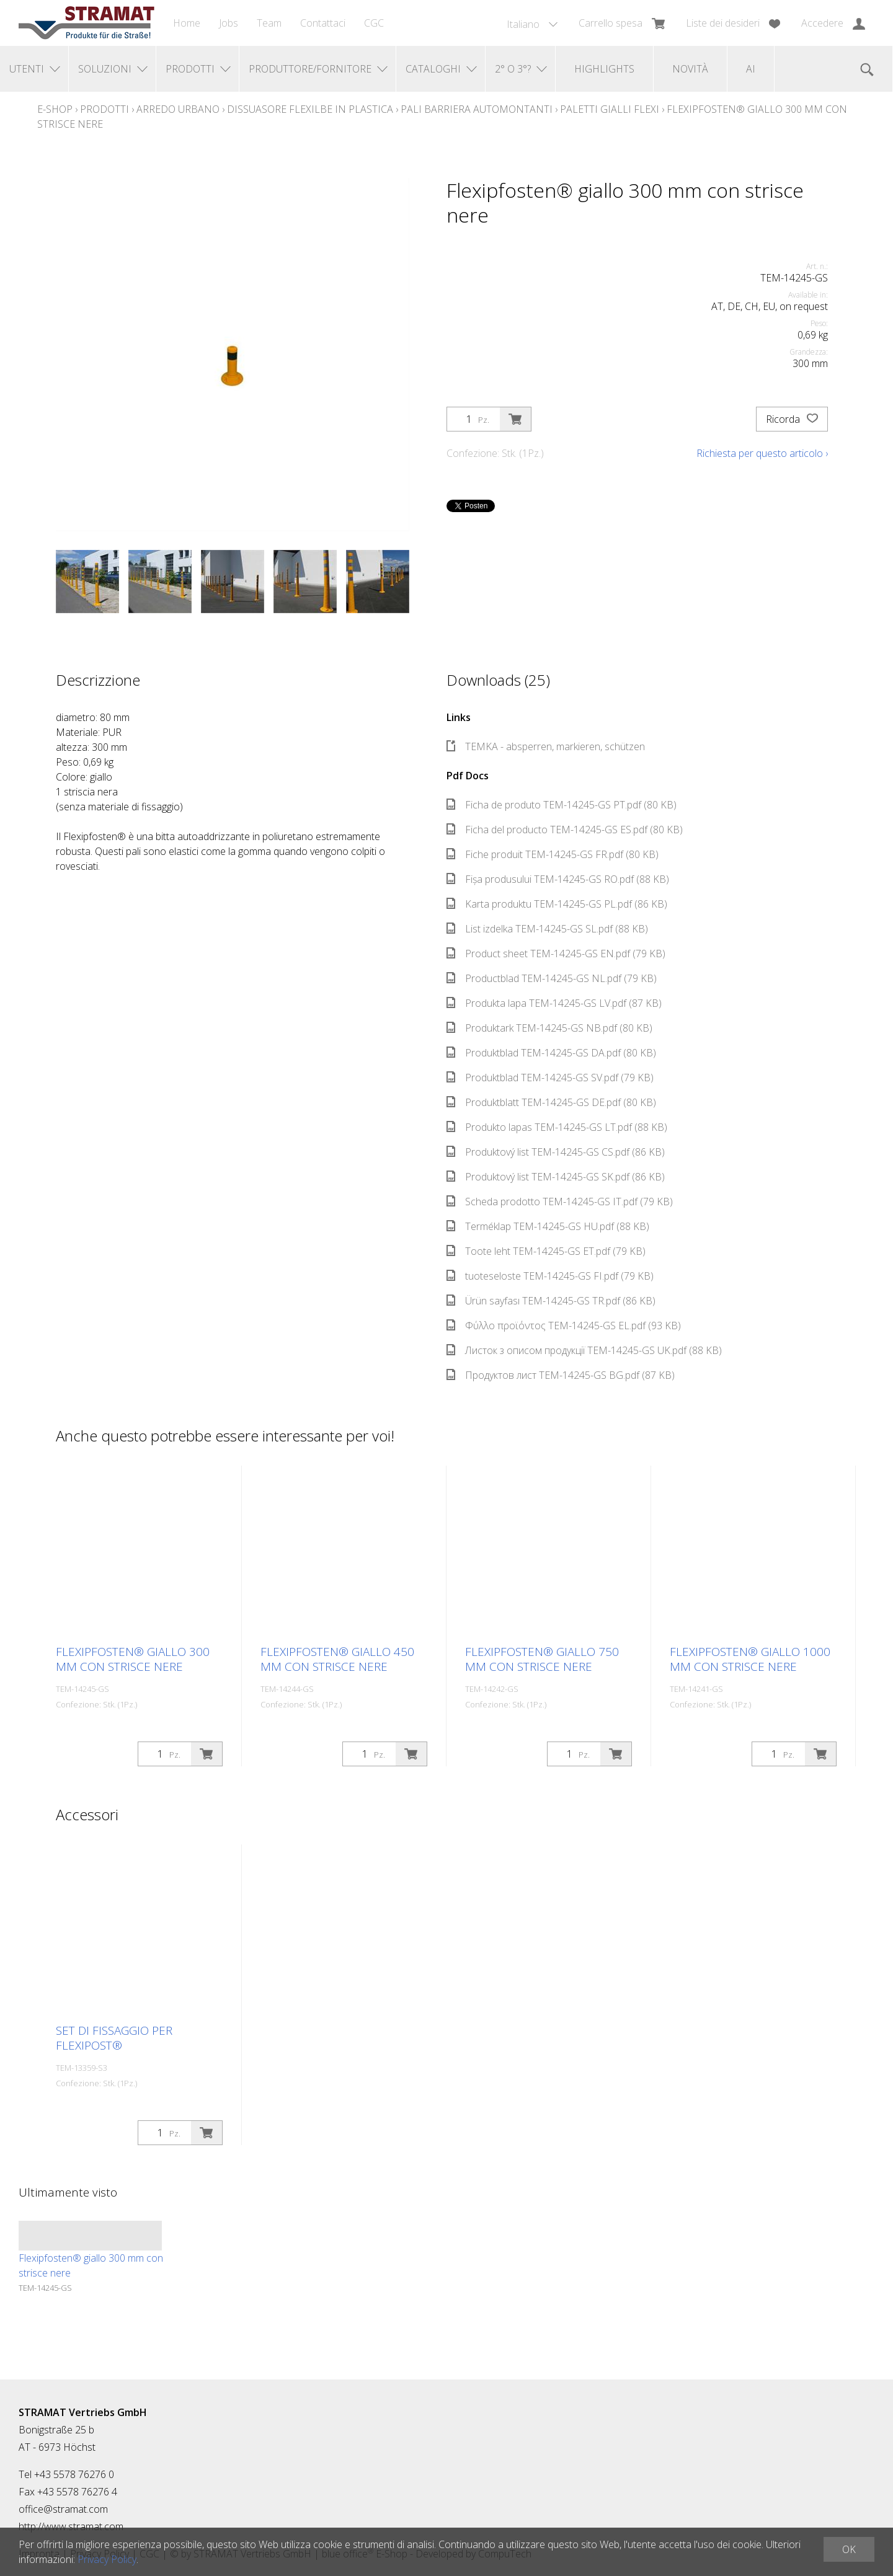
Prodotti (104, 109)
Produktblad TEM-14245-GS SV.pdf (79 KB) (550, 1077)
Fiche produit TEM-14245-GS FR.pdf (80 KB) (552, 854)
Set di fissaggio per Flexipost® (114, 2037)
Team (269, 23)
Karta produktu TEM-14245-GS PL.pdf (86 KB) (556, 904)
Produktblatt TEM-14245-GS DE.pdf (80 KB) (551, 1102)
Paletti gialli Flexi (609, 109)
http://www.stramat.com (71, 2526)
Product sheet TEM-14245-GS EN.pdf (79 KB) (555, 953)
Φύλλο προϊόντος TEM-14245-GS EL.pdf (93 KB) (563, 1325)
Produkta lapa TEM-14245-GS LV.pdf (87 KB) (554, 1003)
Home (186, 23)
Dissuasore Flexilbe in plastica (310, 109)
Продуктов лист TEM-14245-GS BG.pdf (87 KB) (560, 1375)
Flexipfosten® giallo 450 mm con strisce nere (337, 1659)
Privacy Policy (107, 2559)
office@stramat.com (63, 2509)
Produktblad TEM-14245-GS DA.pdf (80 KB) (551, 1053)
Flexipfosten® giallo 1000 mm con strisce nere (750, 1659)
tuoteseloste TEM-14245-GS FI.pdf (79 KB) (550, 1276)
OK (849, 2549)
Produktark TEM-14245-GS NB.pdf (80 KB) (549, 1028)
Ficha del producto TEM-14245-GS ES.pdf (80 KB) (564, 829)
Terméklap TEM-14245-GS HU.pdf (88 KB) (547, 1226)
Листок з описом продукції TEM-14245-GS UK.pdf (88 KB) (584, 1350)
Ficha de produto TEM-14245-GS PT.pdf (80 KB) (561, 805)
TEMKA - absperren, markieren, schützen (545, 746)
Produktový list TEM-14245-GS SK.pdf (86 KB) (555, 1177)
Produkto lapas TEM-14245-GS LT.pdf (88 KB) (556, 1127)
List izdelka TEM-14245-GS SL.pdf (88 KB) (547, 929)
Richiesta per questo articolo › (762, 453)
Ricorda (792, 419)
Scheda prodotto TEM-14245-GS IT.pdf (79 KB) (559, 1201)
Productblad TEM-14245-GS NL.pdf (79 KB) (551, 978)
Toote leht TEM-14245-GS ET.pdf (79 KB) (546, 1251)
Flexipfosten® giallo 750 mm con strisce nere (542, 1659)
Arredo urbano (178, 109)
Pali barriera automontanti (477, 109)
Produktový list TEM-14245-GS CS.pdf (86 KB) (555, 1152)
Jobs (228, 23)
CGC (374, 23)
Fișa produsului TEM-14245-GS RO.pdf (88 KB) (557, 879)
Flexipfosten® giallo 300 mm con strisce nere (133, 1659)
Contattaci (322, 23)
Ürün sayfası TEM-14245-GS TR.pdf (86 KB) (550, 1301)
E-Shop (55, 109)
